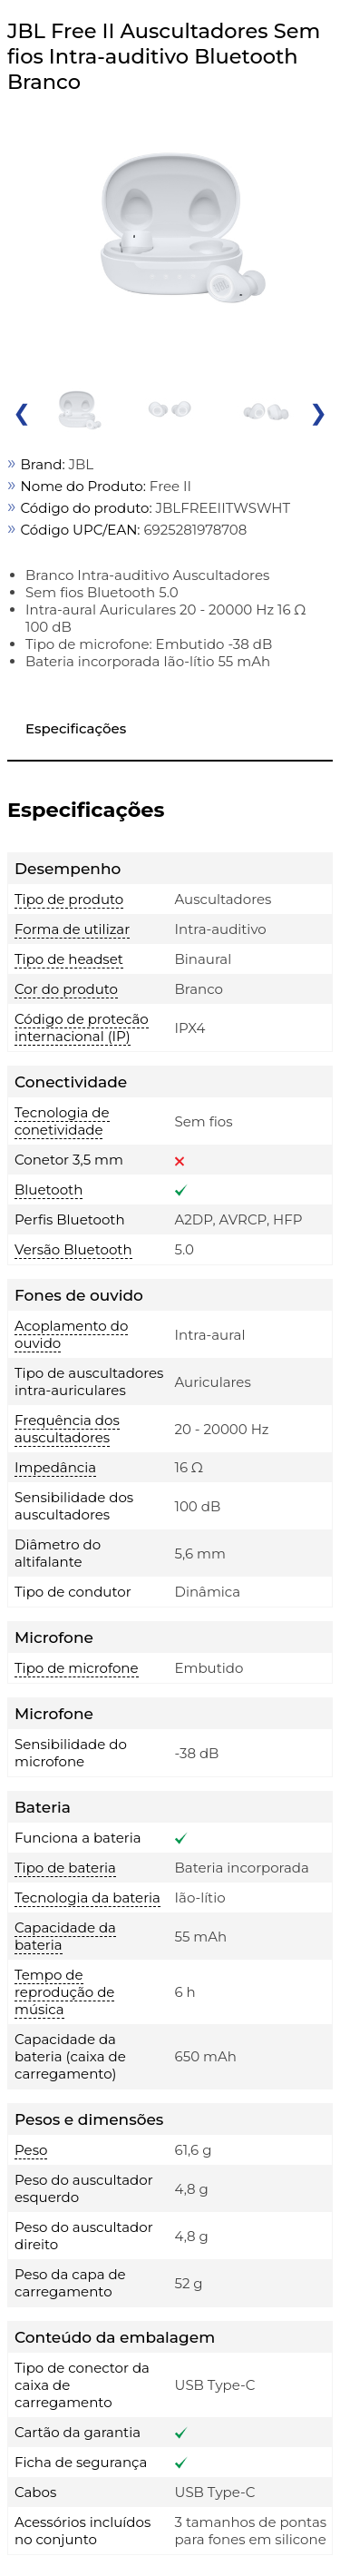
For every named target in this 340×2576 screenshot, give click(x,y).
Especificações (75, 728)
